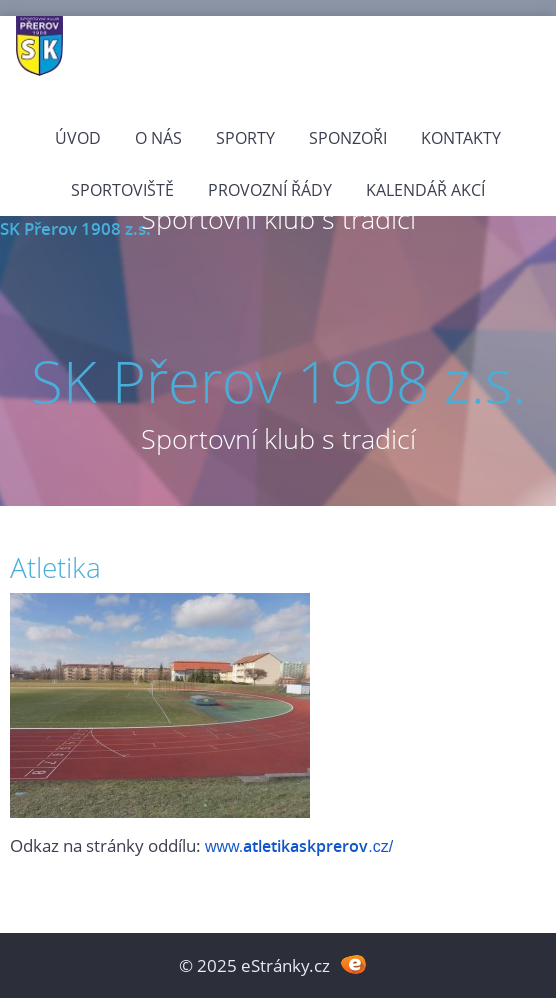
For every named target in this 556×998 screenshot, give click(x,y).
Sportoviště (122, 190)
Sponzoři (348, 138)
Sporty (245, 138)
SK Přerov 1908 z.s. (75, 228)
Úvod (78, 138)
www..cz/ (299, 846)
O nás (158, 138)
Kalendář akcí (425, 190)
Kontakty (461, 138)
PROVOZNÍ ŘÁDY (270, 190)
